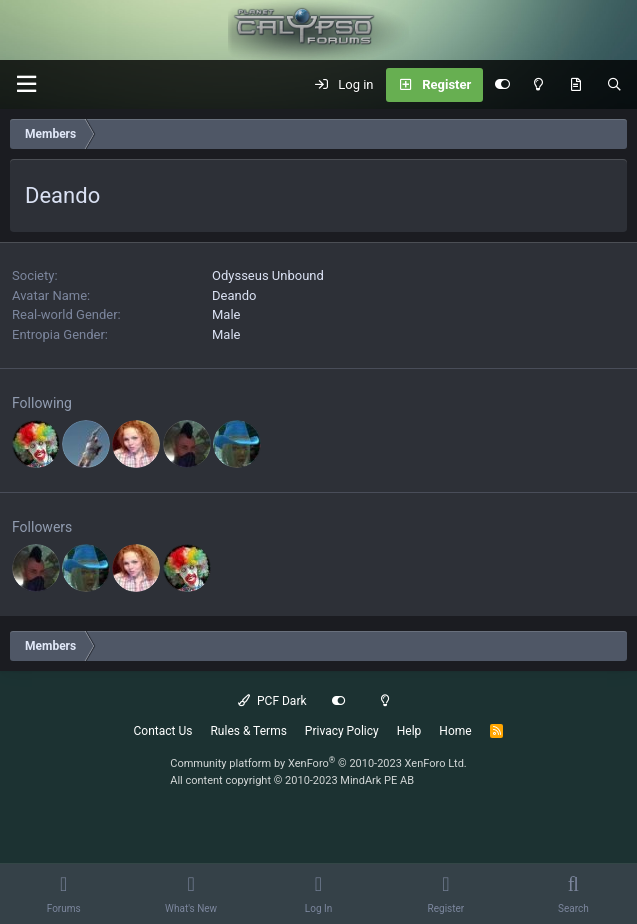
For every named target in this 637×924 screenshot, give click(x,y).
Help (409, 731)
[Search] (614, 85)
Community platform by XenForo (318, 763)
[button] (26, 84)
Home (455, 731)
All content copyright (292, 780)
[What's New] (575, 85)
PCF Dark (272, 701)
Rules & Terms (248, 731)
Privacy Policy (342, 731)
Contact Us (163, 731)
